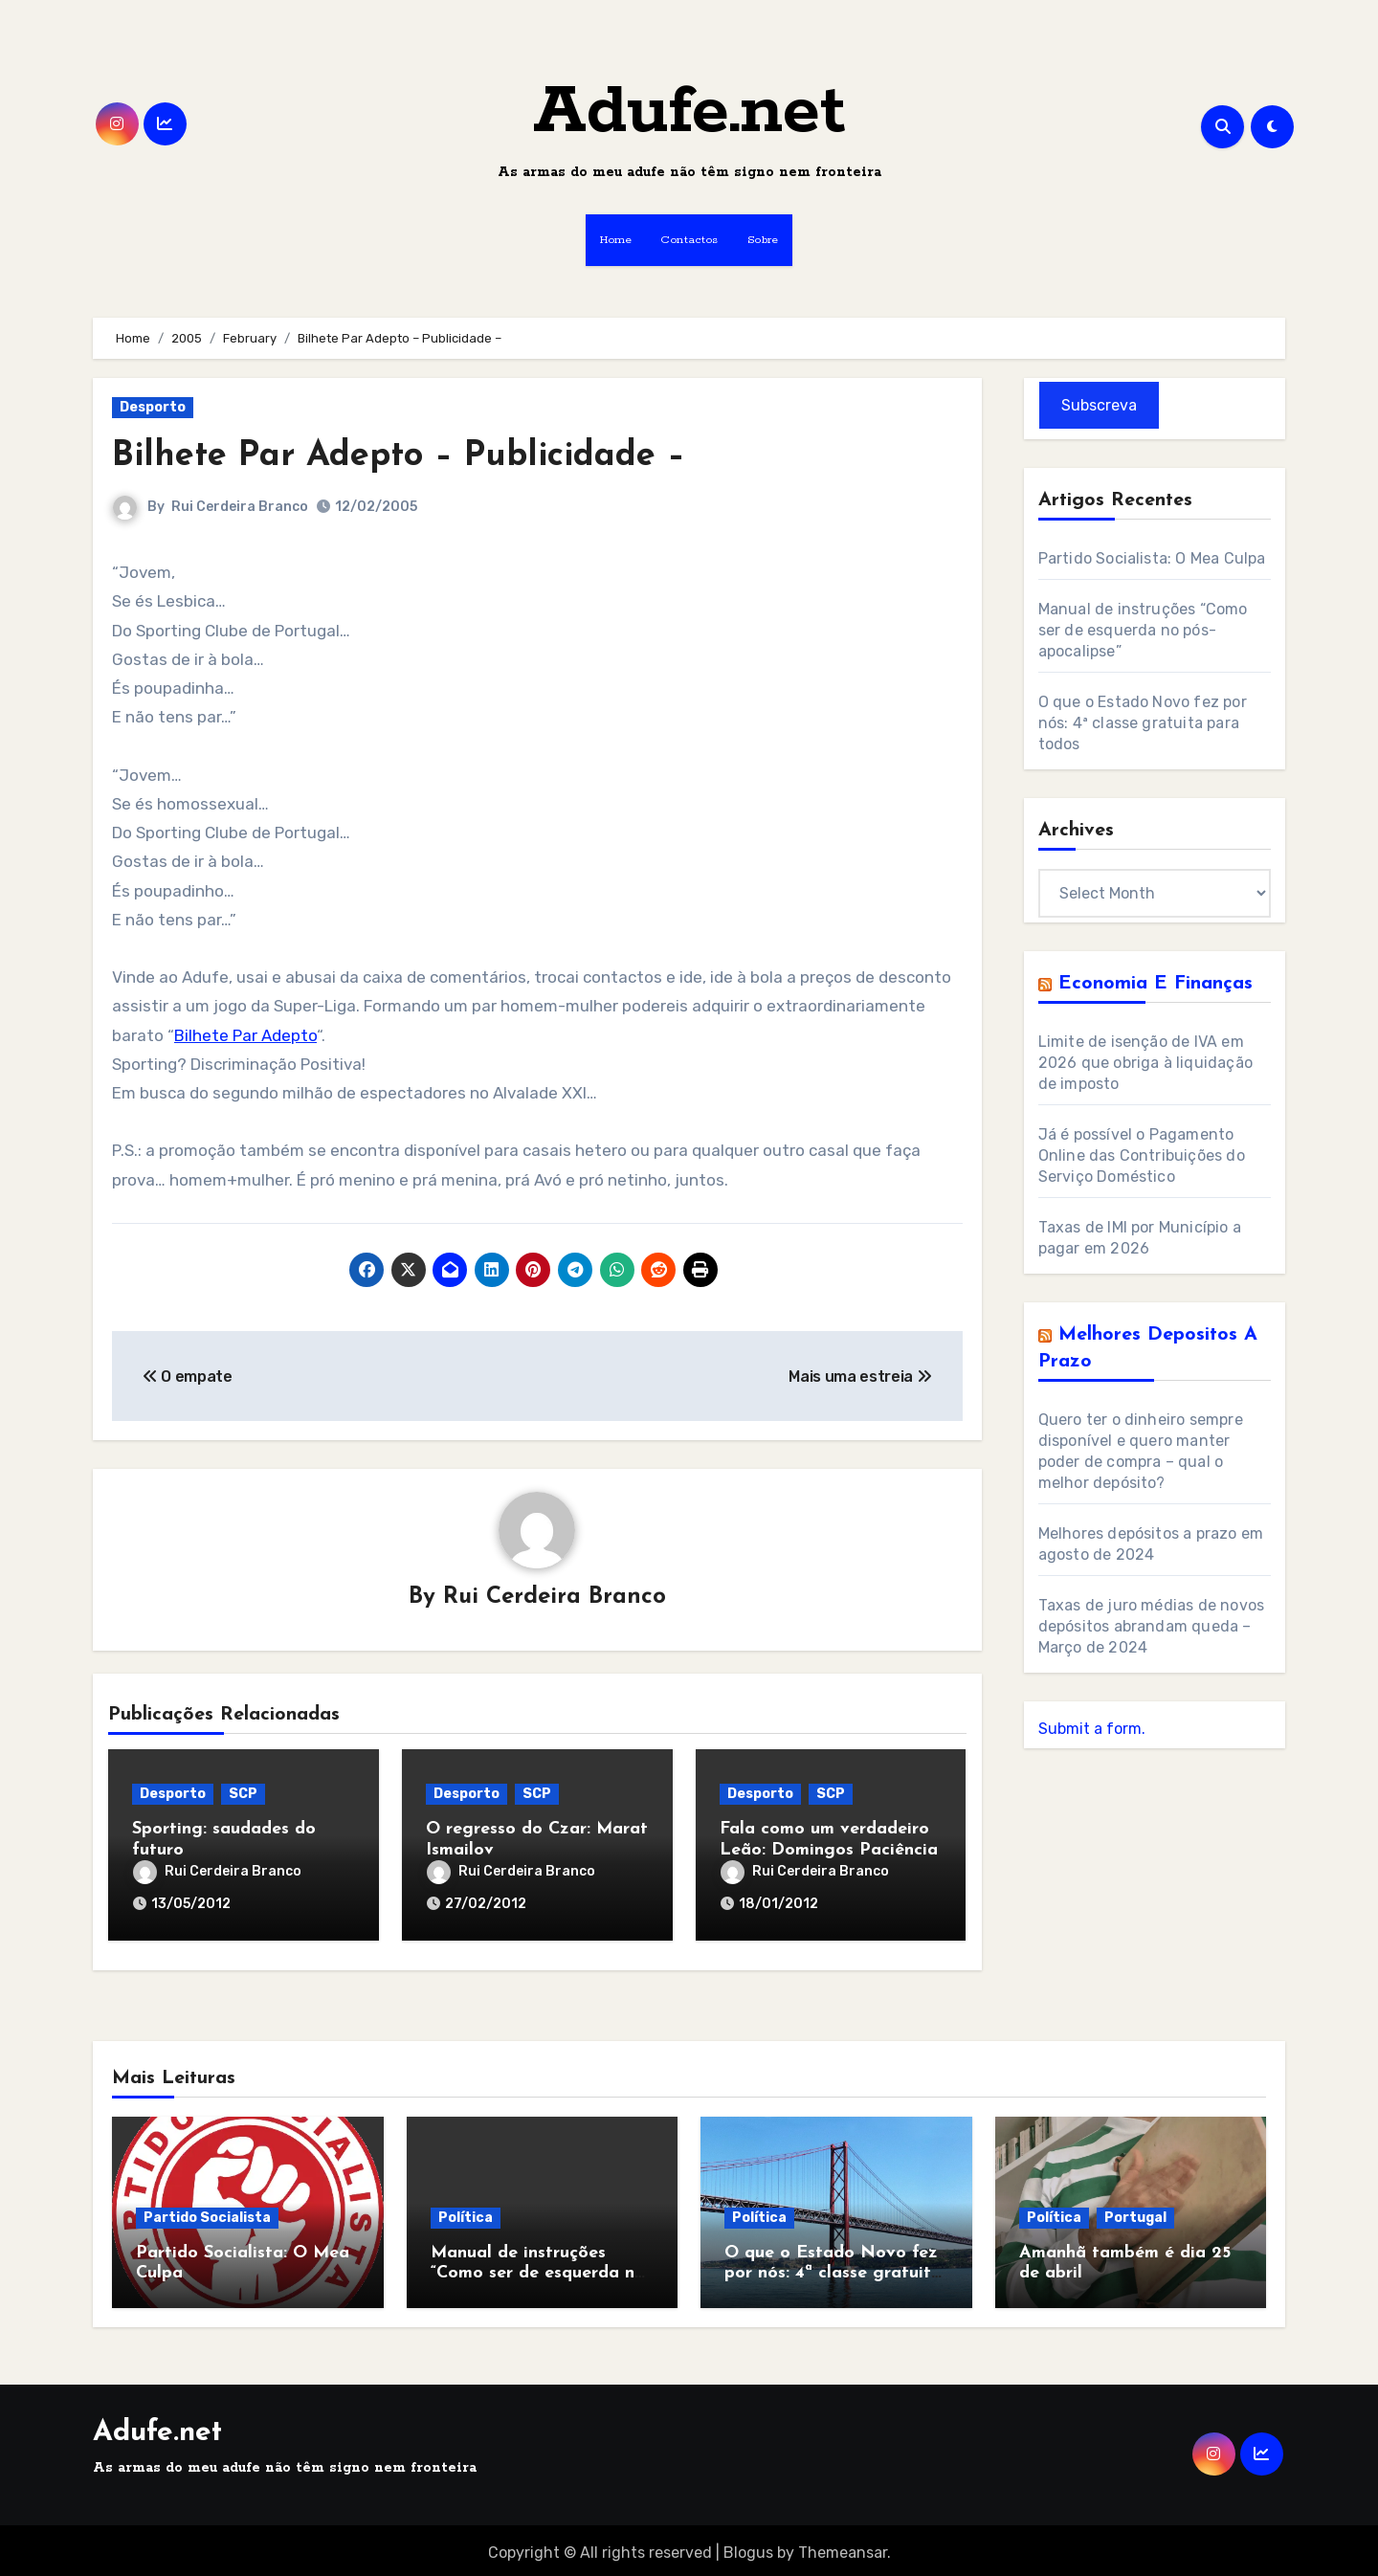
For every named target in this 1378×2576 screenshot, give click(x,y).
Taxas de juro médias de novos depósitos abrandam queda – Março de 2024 (1151, 1626)
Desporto (153, 407)
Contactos (689, 240)
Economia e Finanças (1155, 983)
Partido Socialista (207, 2212)
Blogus (748, 2548)
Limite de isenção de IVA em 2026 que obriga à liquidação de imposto (1146, 1063)
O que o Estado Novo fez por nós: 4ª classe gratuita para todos (1142, 723)
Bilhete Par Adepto (245, 1035)
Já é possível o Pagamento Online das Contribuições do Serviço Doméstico (1141, 1155)
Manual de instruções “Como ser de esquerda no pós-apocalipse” (1143, 630)
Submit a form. (1091, 1729)
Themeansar (842, 2548)
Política (465, 2212)
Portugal (1135, 2212)
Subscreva (1099, 405)
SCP (243, 1795)
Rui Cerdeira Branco (239, 507)
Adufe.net (689, 112)
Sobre (763, 240)
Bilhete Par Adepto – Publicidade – (414, 456)
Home (616, 240)
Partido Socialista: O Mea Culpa (1152, 558)
